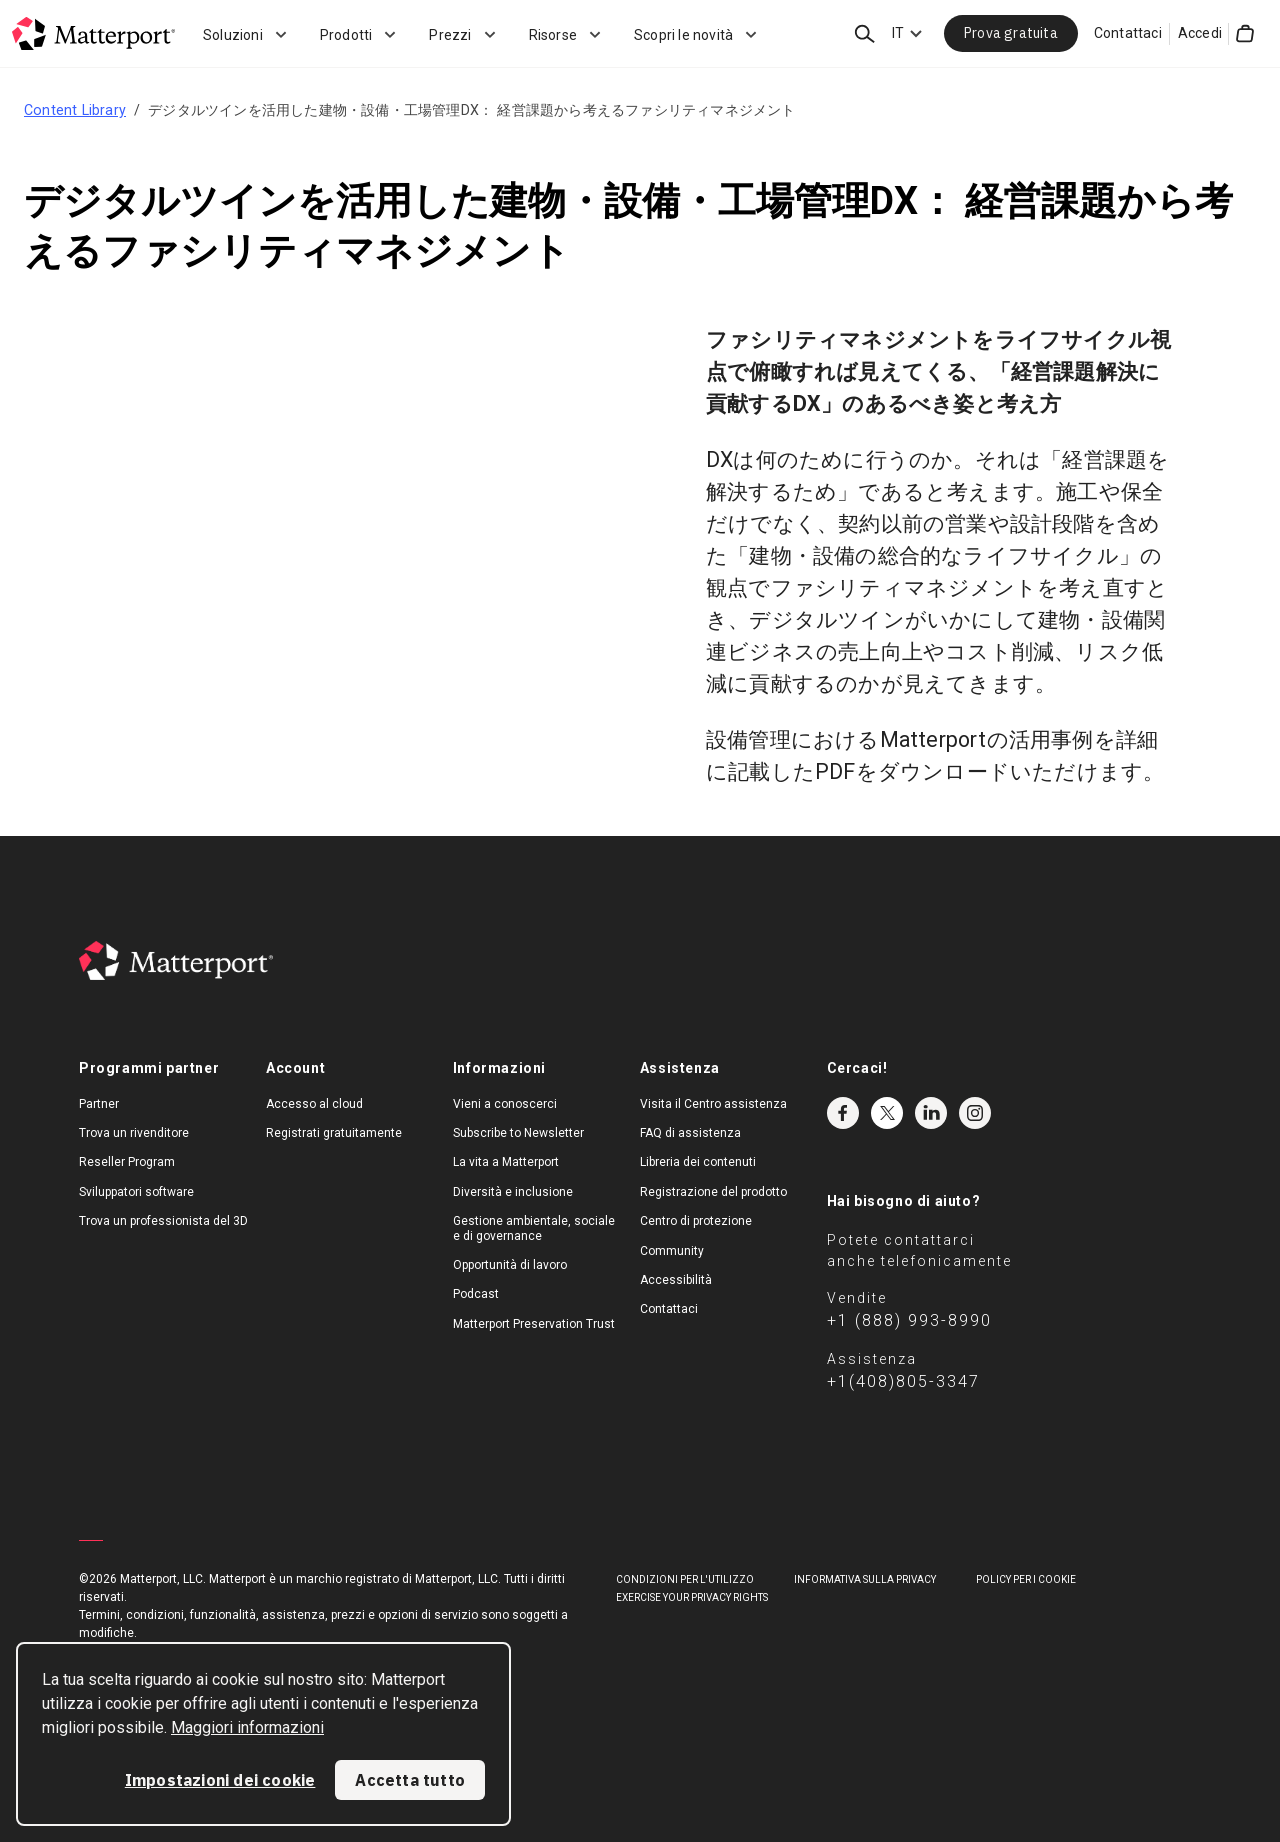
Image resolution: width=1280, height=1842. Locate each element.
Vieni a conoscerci (505, 1104)
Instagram (975, 1113)
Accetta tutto (410, 1780)
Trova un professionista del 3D (163, 1221)
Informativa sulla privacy (865, 1579)
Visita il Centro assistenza (713, 1104)
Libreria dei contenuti (698, 1162)
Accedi (1200, 33)
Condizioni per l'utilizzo (685, 1579)
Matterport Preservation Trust (534, 1324)
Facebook (843, 1113)
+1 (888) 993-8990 (909, 1320)
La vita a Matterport (506, 1162)
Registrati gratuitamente (334, 1133)
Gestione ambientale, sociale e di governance (534, 1228)
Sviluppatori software (136, 1192)
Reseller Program (127, 1162)
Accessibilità (676, 1280)
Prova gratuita (1011, 33)
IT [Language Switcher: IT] (898, 33)
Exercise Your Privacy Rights (692, 1597)
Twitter (887, 1113)
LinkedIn (931, 1113)
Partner (99, 1104)
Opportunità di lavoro (510, 1265)
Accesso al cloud (314, 1104)
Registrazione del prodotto (713, 1192)
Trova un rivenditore (134, 1133)
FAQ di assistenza (690, 1133)
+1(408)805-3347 (903, 1381)
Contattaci (1128, 33)
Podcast (476, 1294)
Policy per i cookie (1026, 1579)
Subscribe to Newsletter (518, 1133)
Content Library (75, 110)
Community (672, 1251)
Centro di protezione (696, 1221)
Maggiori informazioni (247, 1727)
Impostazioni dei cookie (220, 1780)
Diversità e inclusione (513, 1192)
